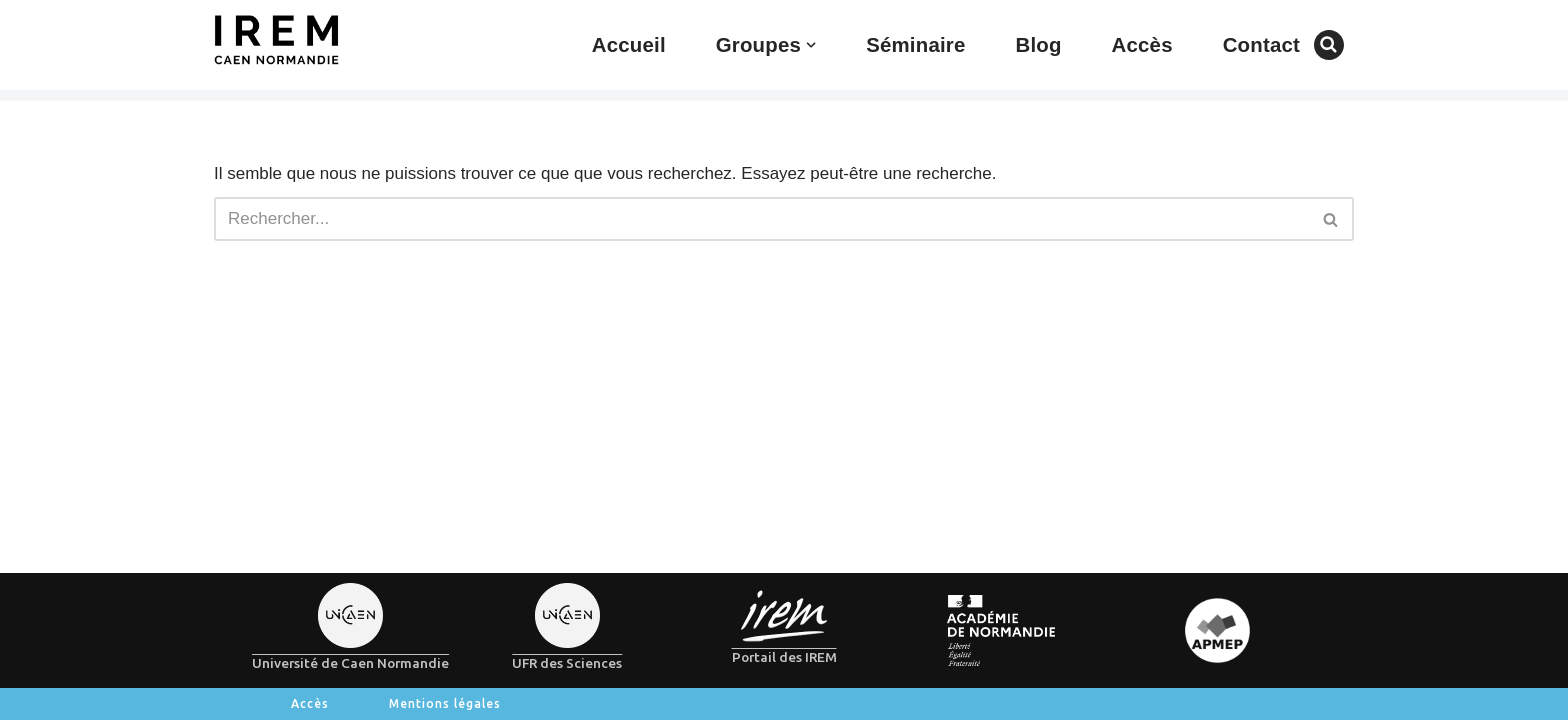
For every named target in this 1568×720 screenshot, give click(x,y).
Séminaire (915, 45)
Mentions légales (445, 703)
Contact (1261, 45)
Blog (1038, 45)
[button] (811, 45)
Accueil (629, 45)
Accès (1142, 45)
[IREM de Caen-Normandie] (276, 40)
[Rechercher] (1329, 45)
